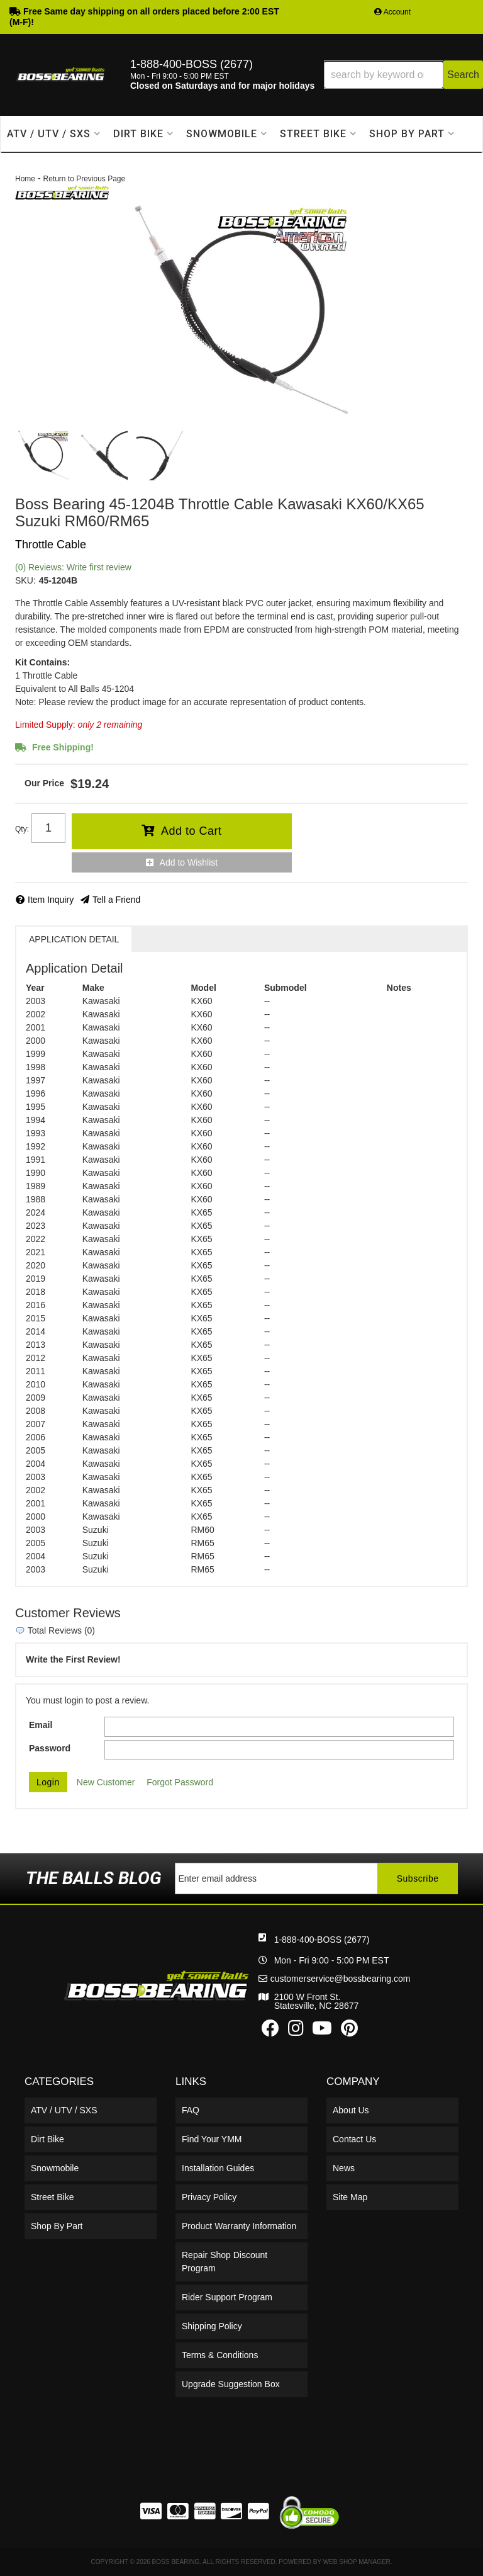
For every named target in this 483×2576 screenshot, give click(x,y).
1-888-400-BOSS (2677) (322, 1940)
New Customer (106, 1782)
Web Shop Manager (357, 2561)
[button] (403, 74)
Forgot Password (180, 1782)
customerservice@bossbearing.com (340, 1978)
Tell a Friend (116, 900)
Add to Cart (191, 831)
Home (25, 178)
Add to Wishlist (189, 862)
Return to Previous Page (84, 178)
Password (49, 1748)
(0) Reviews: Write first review (73, 567)
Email (40, 1725)
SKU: (25, 580)
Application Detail (74, 939)
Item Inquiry (51, 900)
